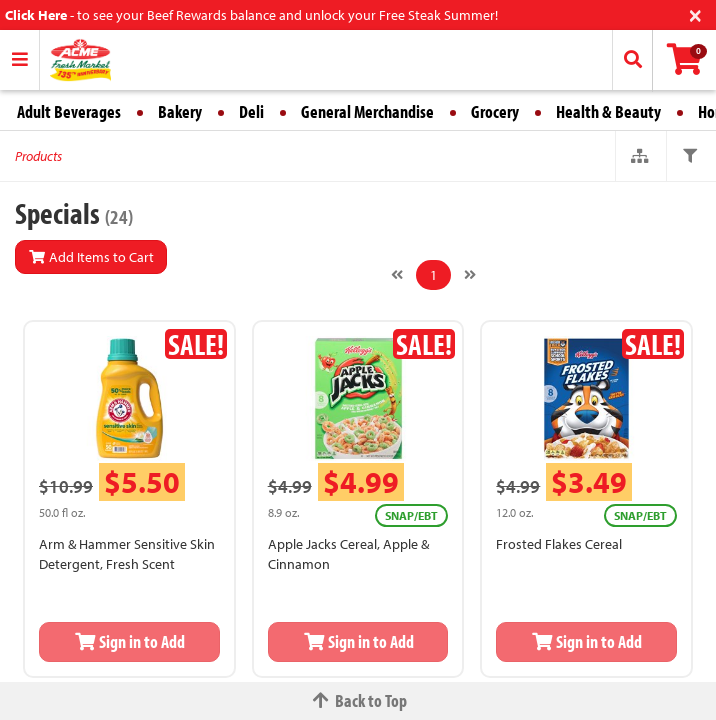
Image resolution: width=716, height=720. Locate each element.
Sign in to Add (130, 641)
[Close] (695, 13)
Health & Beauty (608, 111)
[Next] (470, 275)
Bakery (180, 111)
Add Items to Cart (91, 257)
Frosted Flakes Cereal (559, 544)
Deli (251, 111)
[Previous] (397, 275)
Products (38, 156)
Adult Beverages (69, 111)
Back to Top (358, 700)
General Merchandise (367, 111)
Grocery (495, 111)
